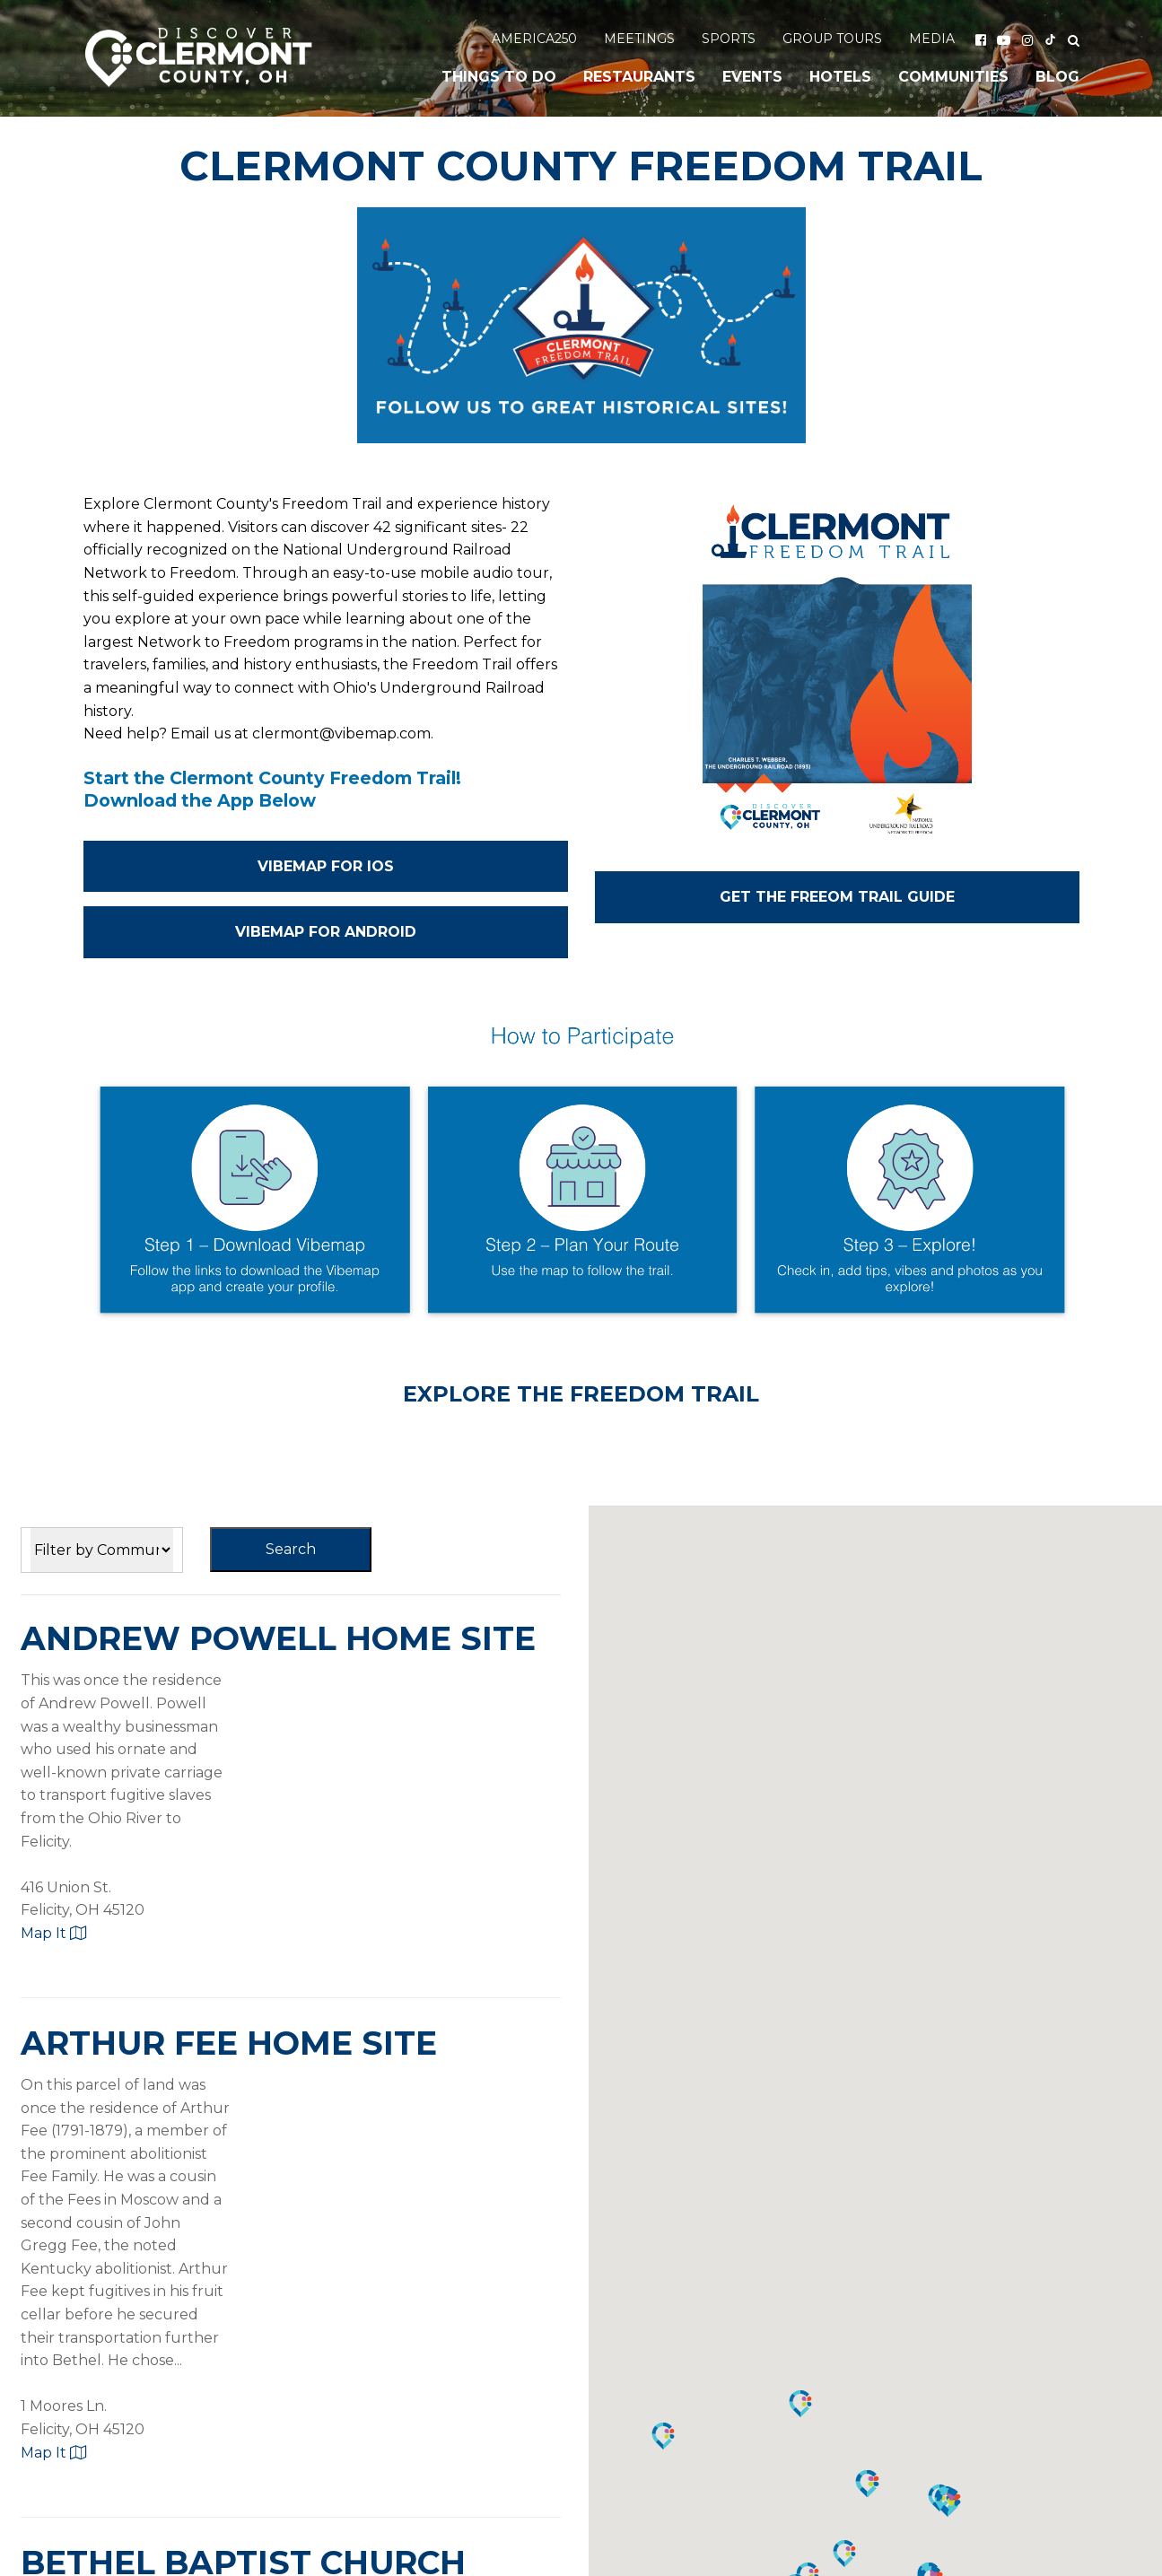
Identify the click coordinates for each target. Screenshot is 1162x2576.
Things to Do (498, 76)
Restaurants (639, 76)
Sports (729, 39)
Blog (1057, 76)
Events (752, 76)
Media (932, 39)
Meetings (639, 39)
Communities (953, 76)
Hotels (840, 76)
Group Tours (832, 39)
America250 (534, 39)
